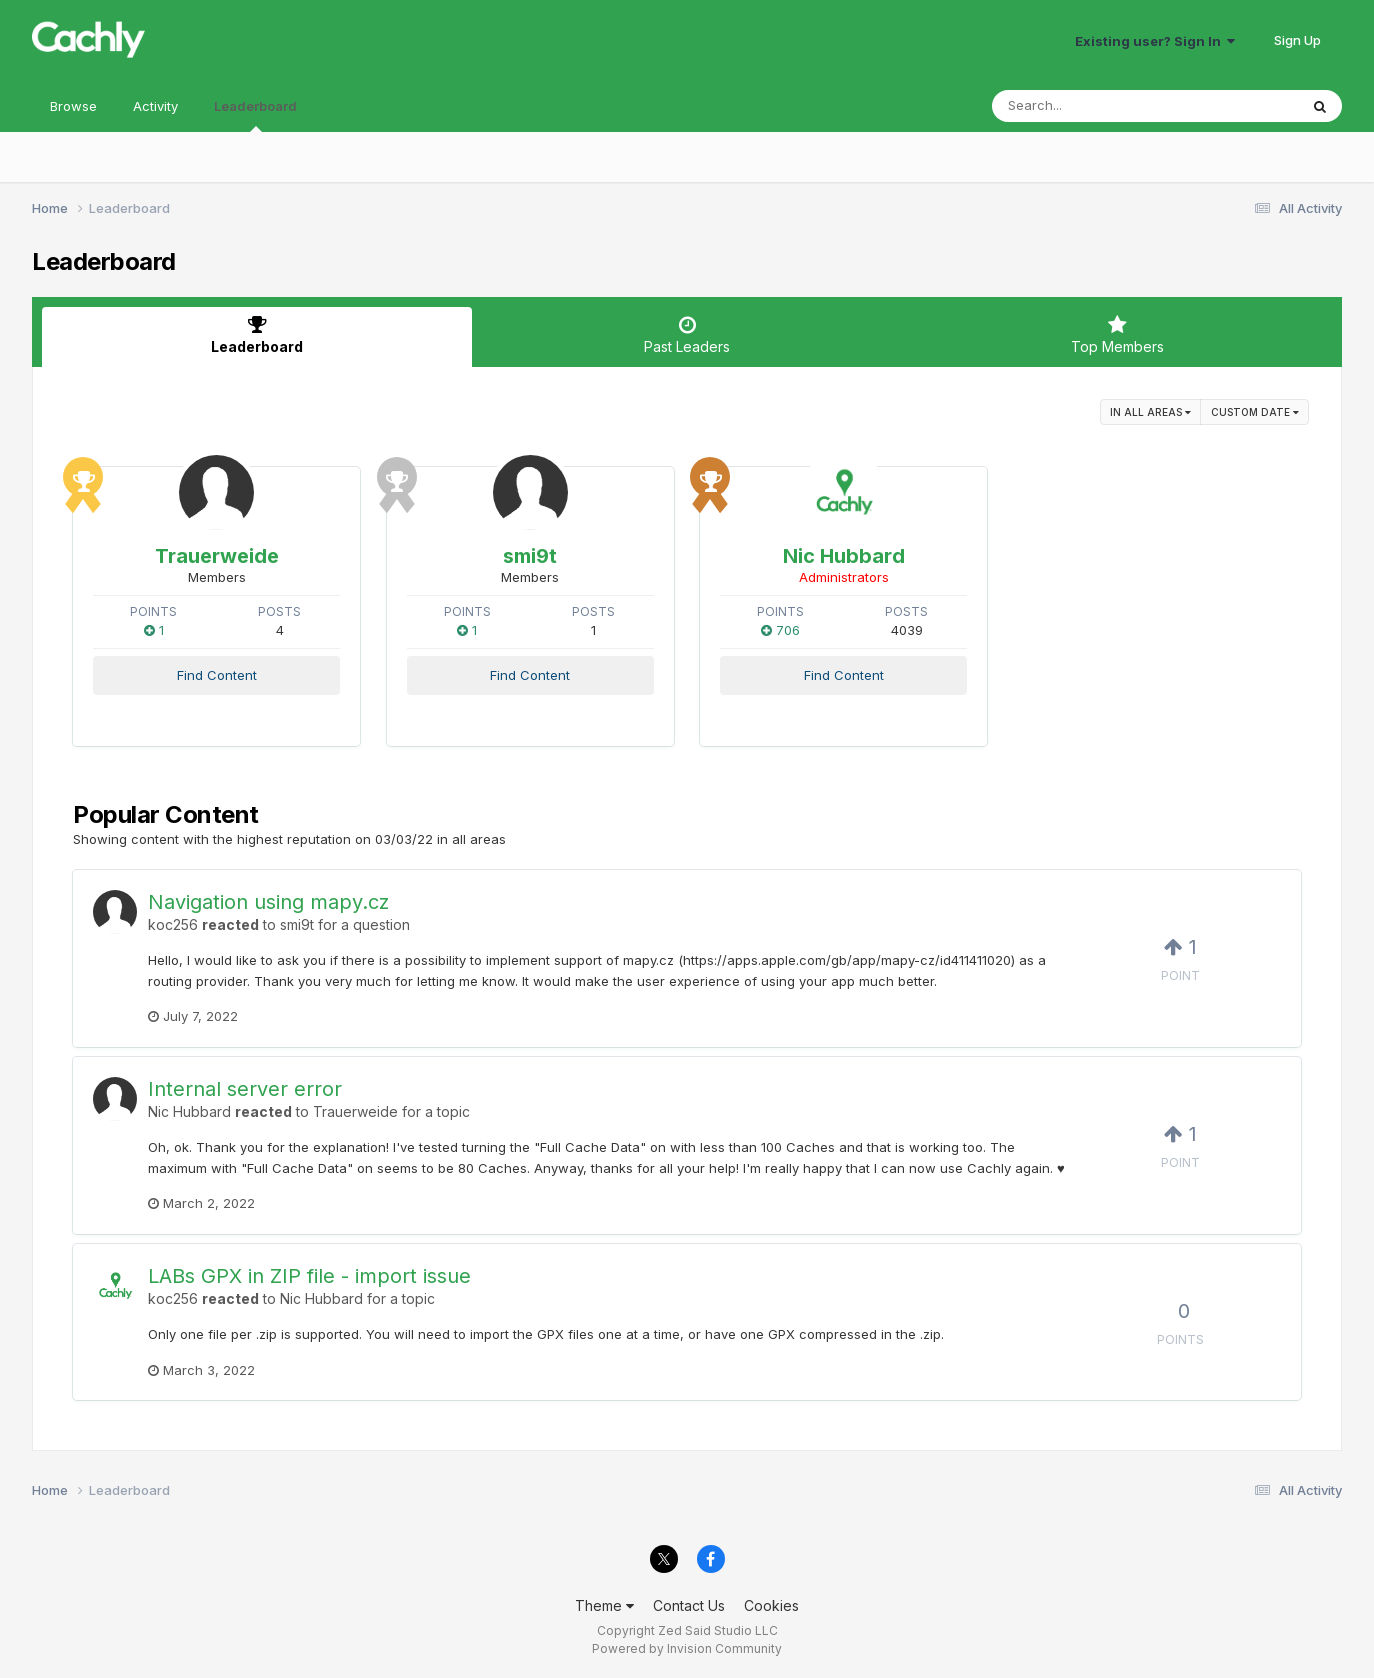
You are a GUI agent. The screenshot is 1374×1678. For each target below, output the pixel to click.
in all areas (1150, 412)
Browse (73, 106)
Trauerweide (217, 556)
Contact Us (689, 1605)
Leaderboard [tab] (257, 335)
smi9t (530, 556)
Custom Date (1255, 412)
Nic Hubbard (844, 556)
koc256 (173, 924)
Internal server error (245, 1089)
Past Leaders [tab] (687, 335)
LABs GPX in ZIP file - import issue (309, 1276)
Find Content (217, 675)
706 (780, 630)
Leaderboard (255, 115)
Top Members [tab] (1117, 335)
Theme (604, 1605)
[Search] (1090, 106)
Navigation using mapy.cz (268, 902)
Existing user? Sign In (1155, 41)
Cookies (771, 1605)
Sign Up (1297, 40)
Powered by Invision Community (687, 1648)
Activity (155, 106)
